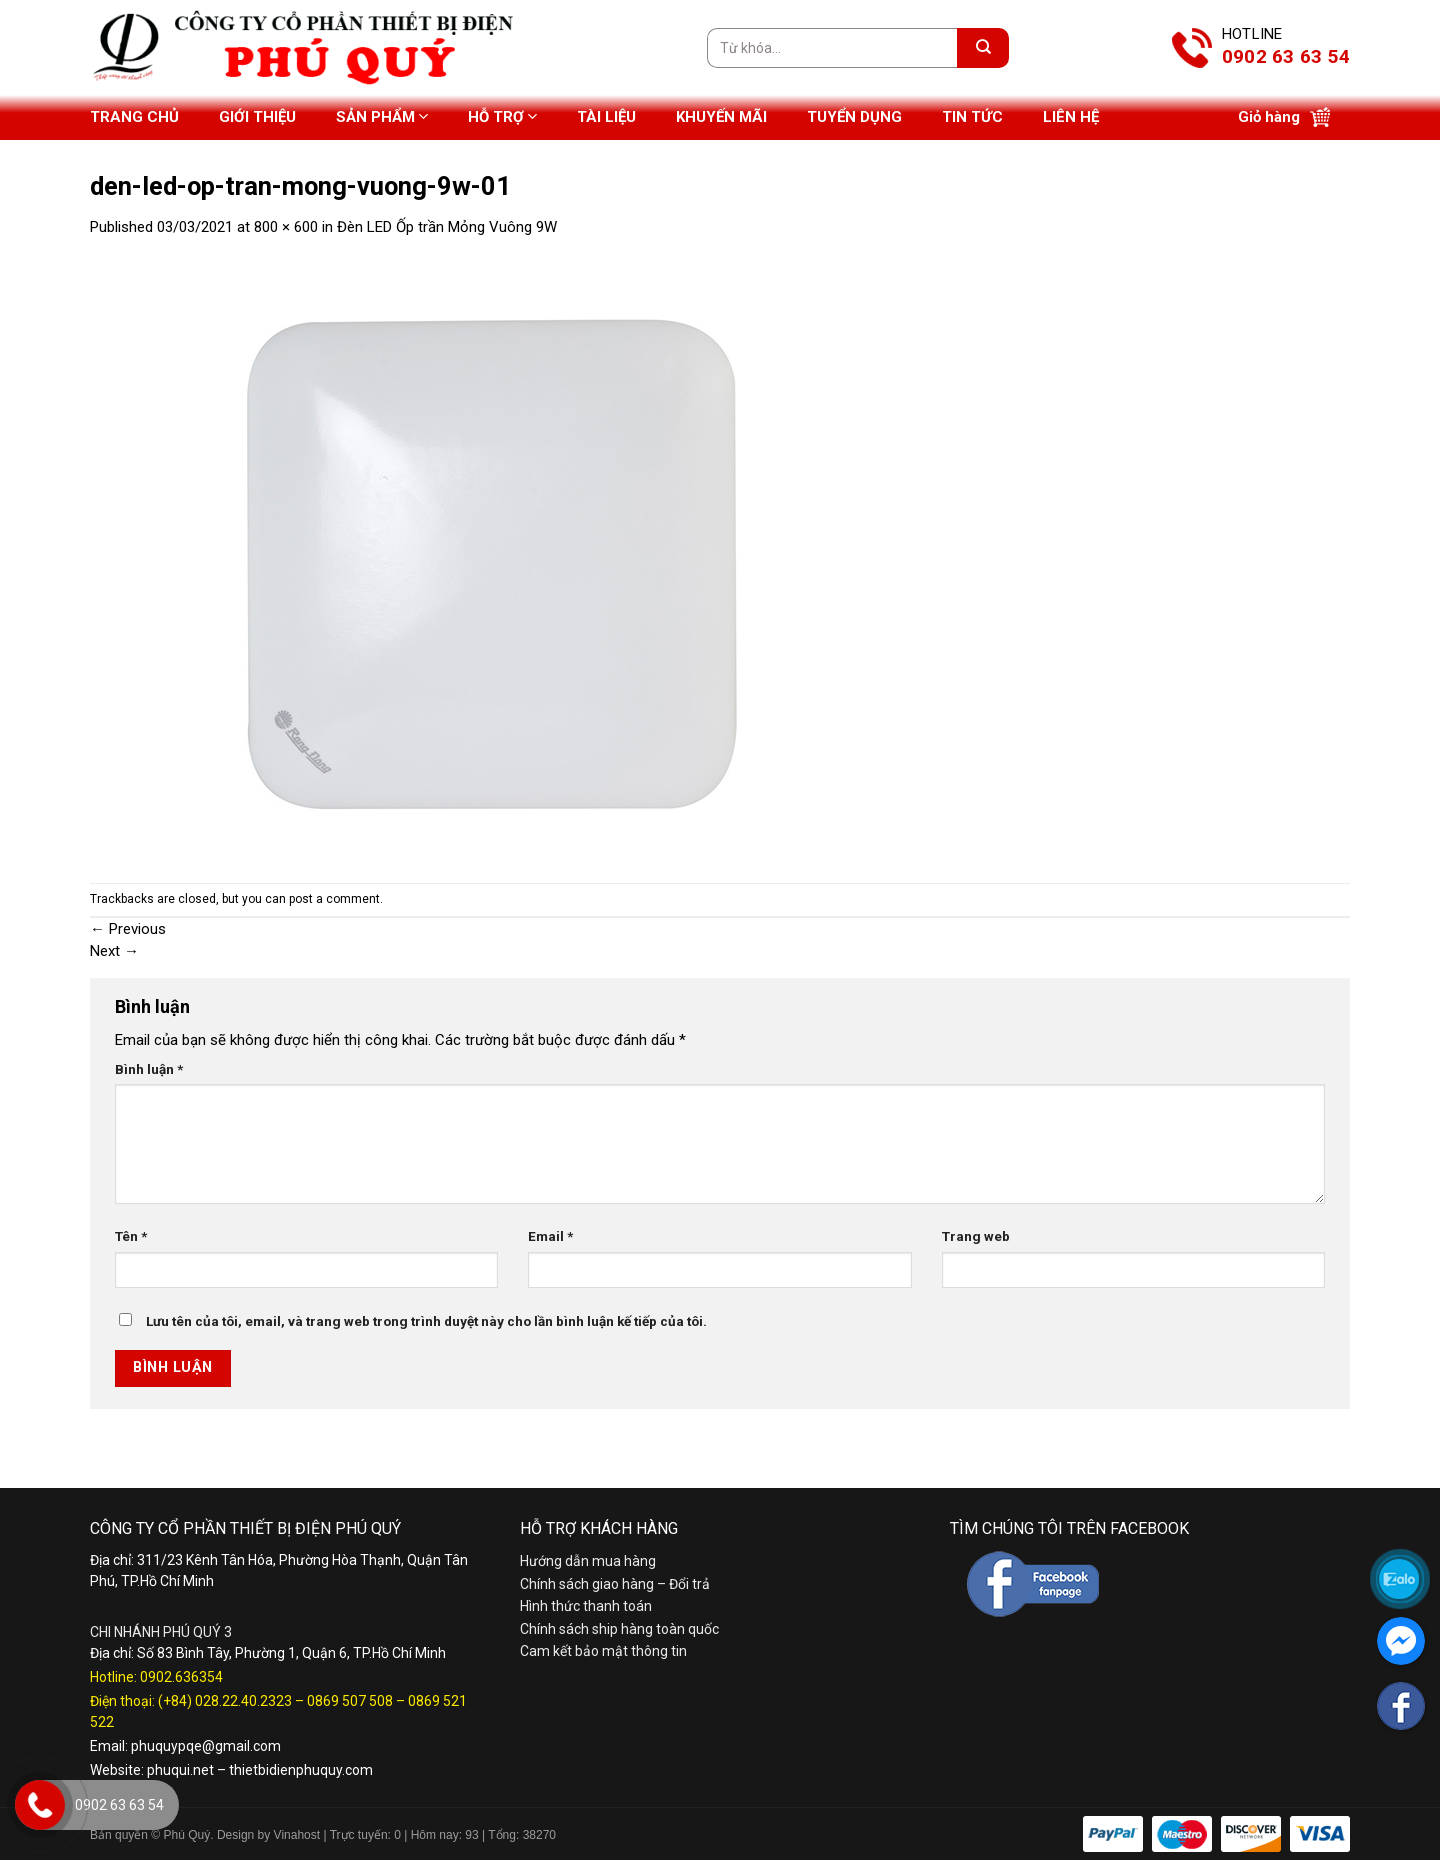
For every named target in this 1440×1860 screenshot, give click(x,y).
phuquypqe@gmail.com (206, 1746)
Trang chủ (134, 117)
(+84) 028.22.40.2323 (225, 1701)
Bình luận (149, 1069)
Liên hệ (1071, 117)
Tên (131, 1236)
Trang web (976, 1236)
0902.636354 (181, 1677)
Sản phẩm (382, 116)
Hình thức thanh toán (586, 1606)
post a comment (334, 899)
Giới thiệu (257, 117)
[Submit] (983, 48)
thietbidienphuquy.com (301, 1770)
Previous (128, 929)
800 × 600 (286, 227)
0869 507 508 (350, 1701)
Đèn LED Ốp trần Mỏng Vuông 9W (447, 227)
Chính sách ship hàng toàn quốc (619, 1629)
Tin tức (972, 117)
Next (114, 951)
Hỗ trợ (502, 116)
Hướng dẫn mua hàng (588, 1561)
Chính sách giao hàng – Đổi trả (615, 1584)
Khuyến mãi (721, 117)
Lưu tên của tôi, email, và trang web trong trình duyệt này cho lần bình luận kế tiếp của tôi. (426, 1321)
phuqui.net (180, 1770)
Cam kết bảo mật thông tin (603, 1651)
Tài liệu (606, 117)
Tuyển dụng (854, 117)
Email (550, 1236)
